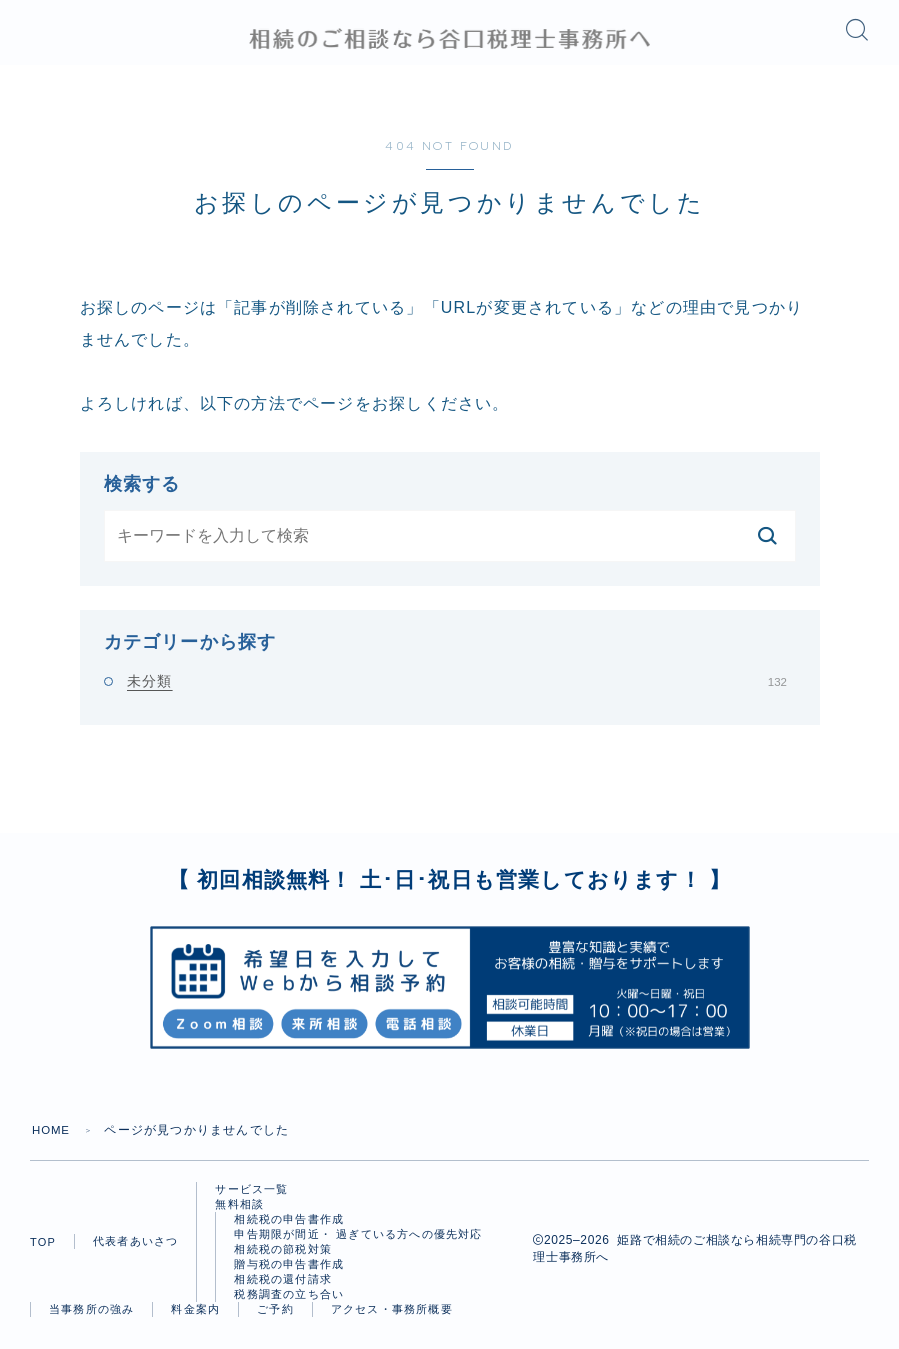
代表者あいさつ (135, 1252)
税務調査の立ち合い (289, 1305)
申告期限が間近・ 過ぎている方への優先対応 (358, 1245)
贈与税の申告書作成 (289, 1275)
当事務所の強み (91, 1320)
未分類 (457, 692)
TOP (43, 1253)
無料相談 (239, 1215)
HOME (52, 1141)
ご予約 (275, 1320)
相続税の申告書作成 (289, 1230)
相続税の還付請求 (283, 1290)
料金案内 (195, 1320)
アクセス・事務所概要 (392, 1320)
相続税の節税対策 (283, 1260)
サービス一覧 (251, 1200)
